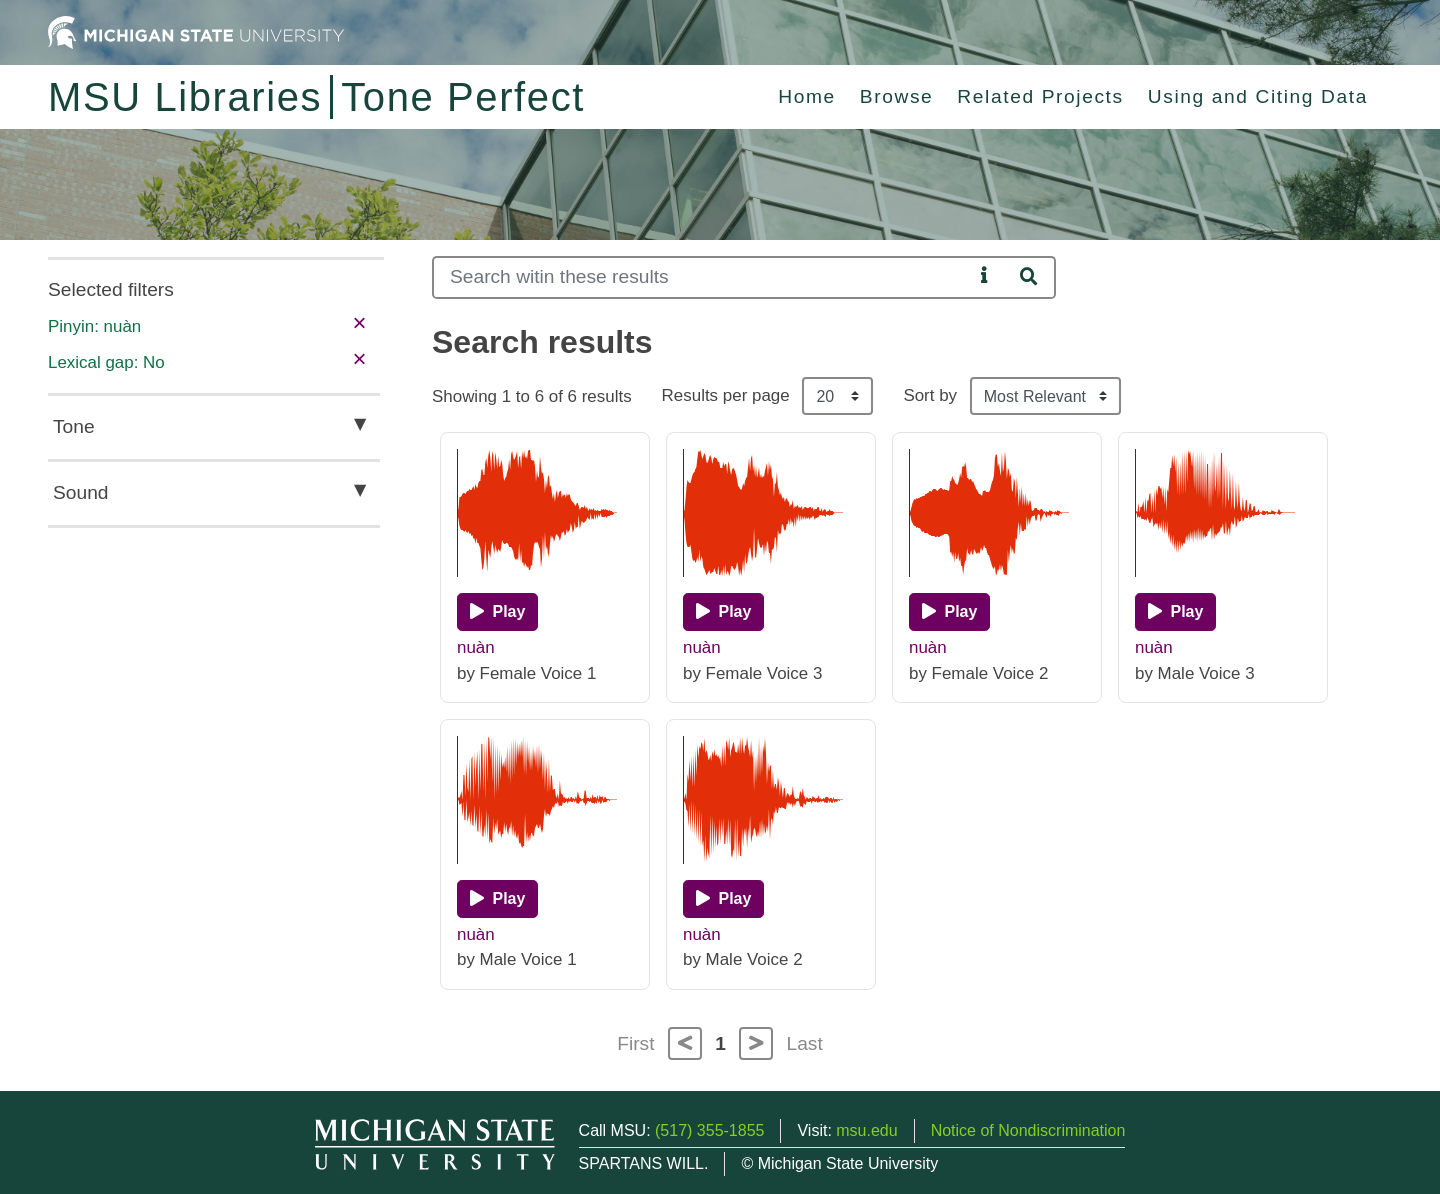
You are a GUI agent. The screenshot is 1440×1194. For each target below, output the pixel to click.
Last (805, 1043)
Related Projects (1040, 96)
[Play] (497, 612)
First (635, 1043)
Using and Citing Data (1258, 96)
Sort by (930, 395)
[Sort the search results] (1045, 396)
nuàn (476, 647)
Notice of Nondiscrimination (1028, 1130)
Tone (74, 426)
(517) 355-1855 (709, 1130)
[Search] (702, 277)
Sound (80, 492)
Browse (897, 96)
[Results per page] (837, 396)
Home (807, 96)
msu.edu (866, 1130)
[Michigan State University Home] (196, 31)
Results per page (726, 395)
